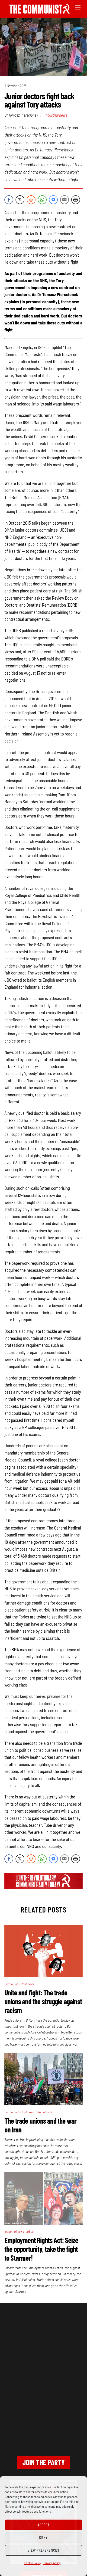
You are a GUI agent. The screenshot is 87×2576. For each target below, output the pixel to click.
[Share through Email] (64, 199)
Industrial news (56, 115)
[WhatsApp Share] (42, 199)
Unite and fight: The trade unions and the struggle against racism (43, 2001)
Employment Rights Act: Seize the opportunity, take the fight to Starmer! (41, 2249)
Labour (30, 2231)
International (44, 2112)
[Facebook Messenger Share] (53, 199)
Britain (8, 1984)
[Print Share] (75, 199)
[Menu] (78, 7)
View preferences (44, 2550)
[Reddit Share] (31, 199)
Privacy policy (52, 2563)
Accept (43, 2525)
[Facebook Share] (8, 199)
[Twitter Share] (20, 199)
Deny (43, 2537)
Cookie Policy (32, 2563)
